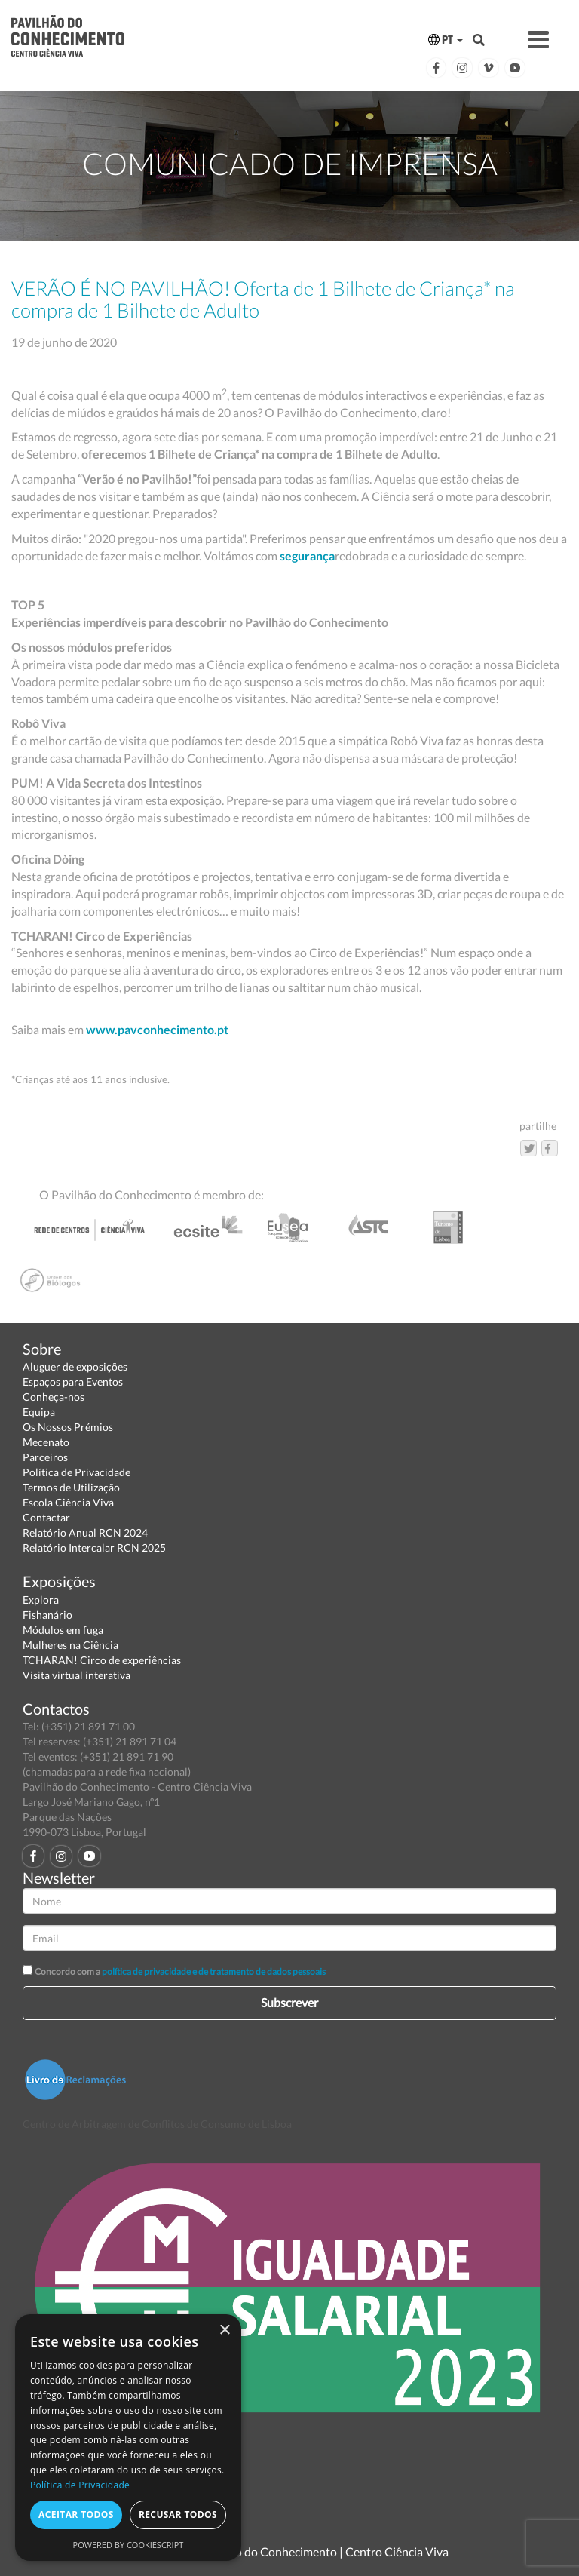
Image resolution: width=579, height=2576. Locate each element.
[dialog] (128, 2437)
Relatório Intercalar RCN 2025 (94, 1547)
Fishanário (47, 1614)
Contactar (46, 1517)
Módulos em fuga (63, 1629)
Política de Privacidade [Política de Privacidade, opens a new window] (80, 2485)
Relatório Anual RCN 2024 (85, 1532)
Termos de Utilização (71, 1487)
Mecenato (46, 1441)
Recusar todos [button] (178, 2514)
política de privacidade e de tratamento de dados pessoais (214, 1971)
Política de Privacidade (76, 1472)
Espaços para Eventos (73, 1381)
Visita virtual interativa (76, 1675)
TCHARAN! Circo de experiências (102, 1659)
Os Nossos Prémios (68, 1426)
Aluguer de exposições (75, 1366)
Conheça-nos (53, 1396)
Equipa (39, 1411)
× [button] (224, 2330)
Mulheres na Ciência (70, 1644)
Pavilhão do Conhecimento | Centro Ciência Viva (323, 2551)
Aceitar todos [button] (76, 2514)
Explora (41, 1599)
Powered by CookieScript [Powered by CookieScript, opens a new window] (128, 2544)
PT (445, 40)
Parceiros (45, 1457)
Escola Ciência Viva (68, 1502)
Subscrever (289, 2002)
